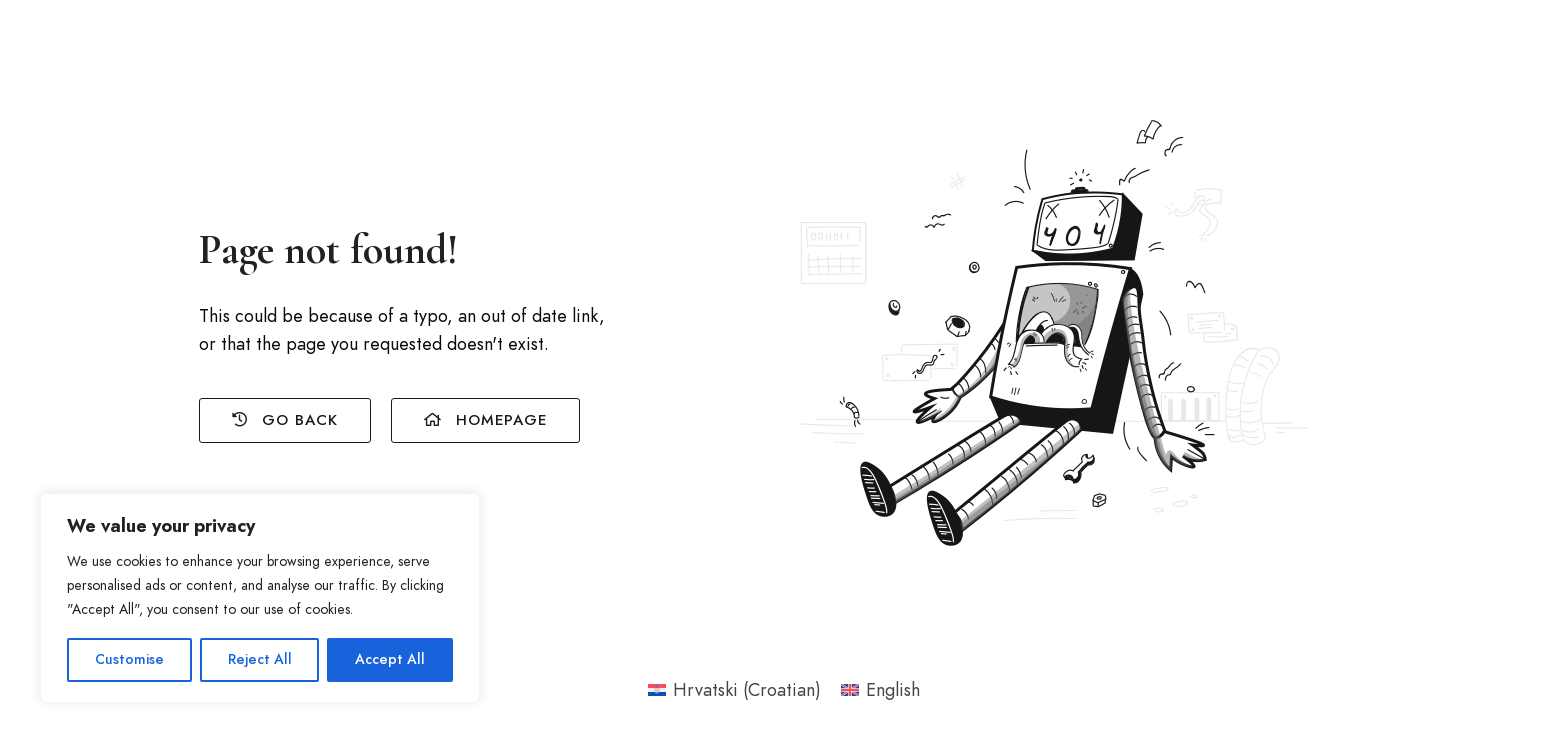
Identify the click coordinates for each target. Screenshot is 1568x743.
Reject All (260, 659)
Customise (129, 659)
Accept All (390, 659)
